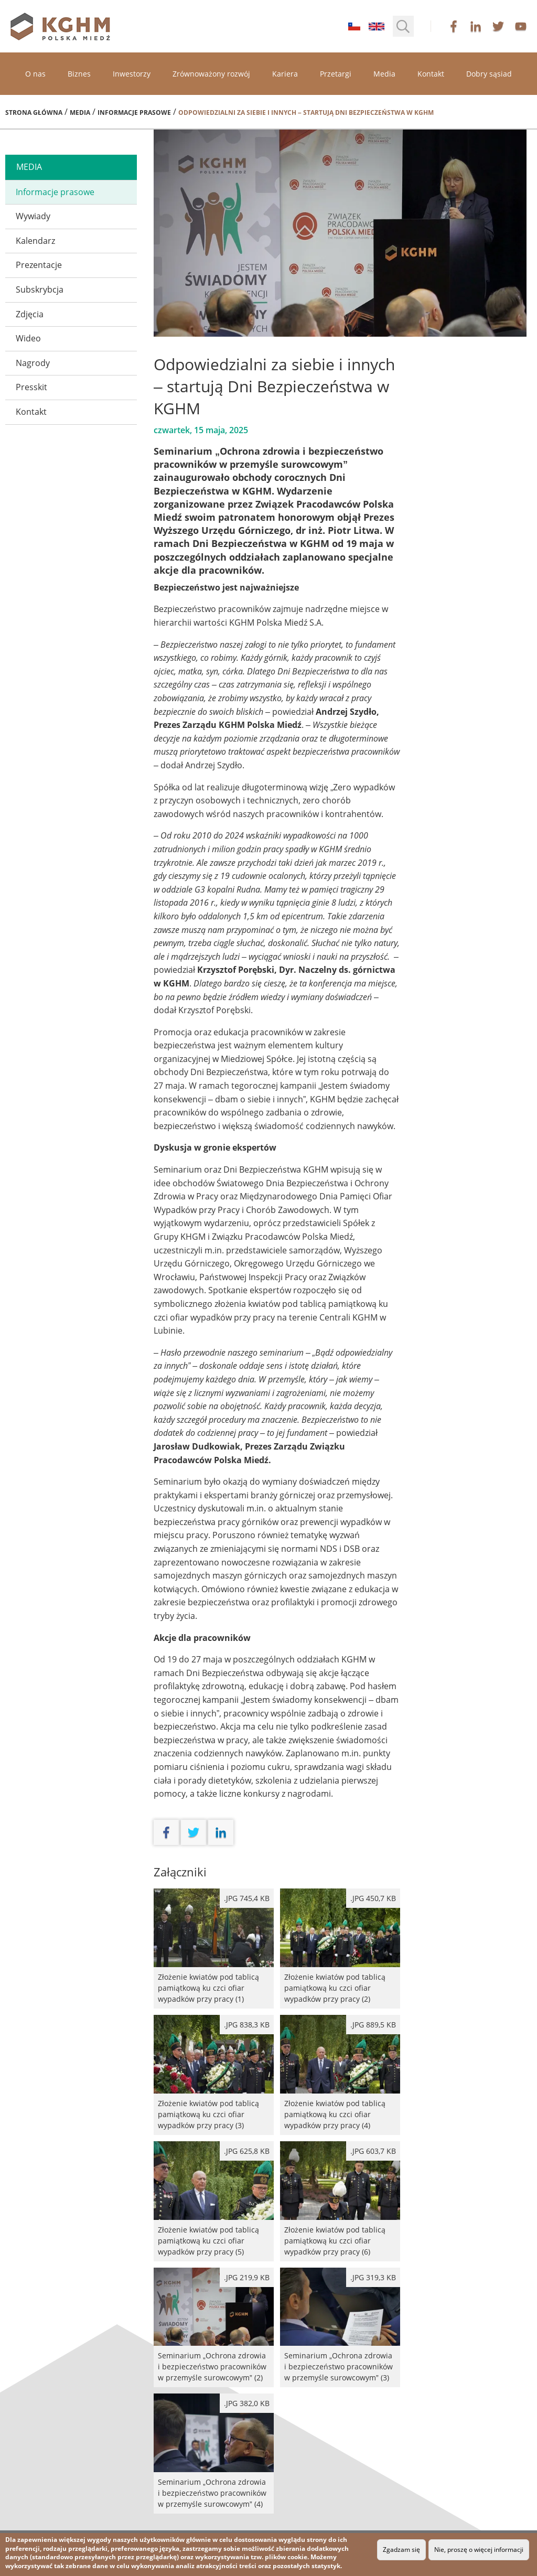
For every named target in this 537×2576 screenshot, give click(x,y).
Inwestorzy (132, 74)
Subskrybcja (39, 289)
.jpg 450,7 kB (373, 1898)
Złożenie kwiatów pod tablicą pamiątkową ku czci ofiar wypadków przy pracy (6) (340, 2201)
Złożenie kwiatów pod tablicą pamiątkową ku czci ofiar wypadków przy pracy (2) (340, 1948)
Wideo (28, 338)
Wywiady (33, 216)
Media (384, 74)
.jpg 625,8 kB (247, 2151)
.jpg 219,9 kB (247, 2277)
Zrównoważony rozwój (211, 74)
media (29, 167)
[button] (403, 26)
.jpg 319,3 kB (373, 2277)
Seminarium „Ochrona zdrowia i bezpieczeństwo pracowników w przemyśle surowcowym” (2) (214, 2328)
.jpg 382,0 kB (247, 2403)
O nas (35, 74)
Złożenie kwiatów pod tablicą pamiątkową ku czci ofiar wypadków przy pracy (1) (214, 1948)
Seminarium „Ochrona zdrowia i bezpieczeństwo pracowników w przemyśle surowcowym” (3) (340, 2328)
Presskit (31, 387)
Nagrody (33, 363)
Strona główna (33, 112)
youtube (521, 26)
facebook (453, 26)
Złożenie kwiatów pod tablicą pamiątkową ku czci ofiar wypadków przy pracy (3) (214, 2075)
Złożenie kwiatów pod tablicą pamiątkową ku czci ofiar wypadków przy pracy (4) (340, 2075)
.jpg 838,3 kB (247, 2025)
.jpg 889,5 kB (373, 2025)
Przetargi (335, 74)
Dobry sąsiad (489, 74)
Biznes (79, 74)
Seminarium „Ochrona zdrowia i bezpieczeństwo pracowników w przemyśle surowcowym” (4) (214, 2453)
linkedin (475, 26)
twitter (498, 26)
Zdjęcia (30, 314)
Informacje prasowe (134, 112)
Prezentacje (39, 265)
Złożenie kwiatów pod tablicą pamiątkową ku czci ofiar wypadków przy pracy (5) (214, 2201)
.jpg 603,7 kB (373, 2151)
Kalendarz (35, 240)
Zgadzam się (401, 2549)
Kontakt (430, 74)
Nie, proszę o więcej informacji (478, 2549)
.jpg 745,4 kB (247, 1898)
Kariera (285, 74)
